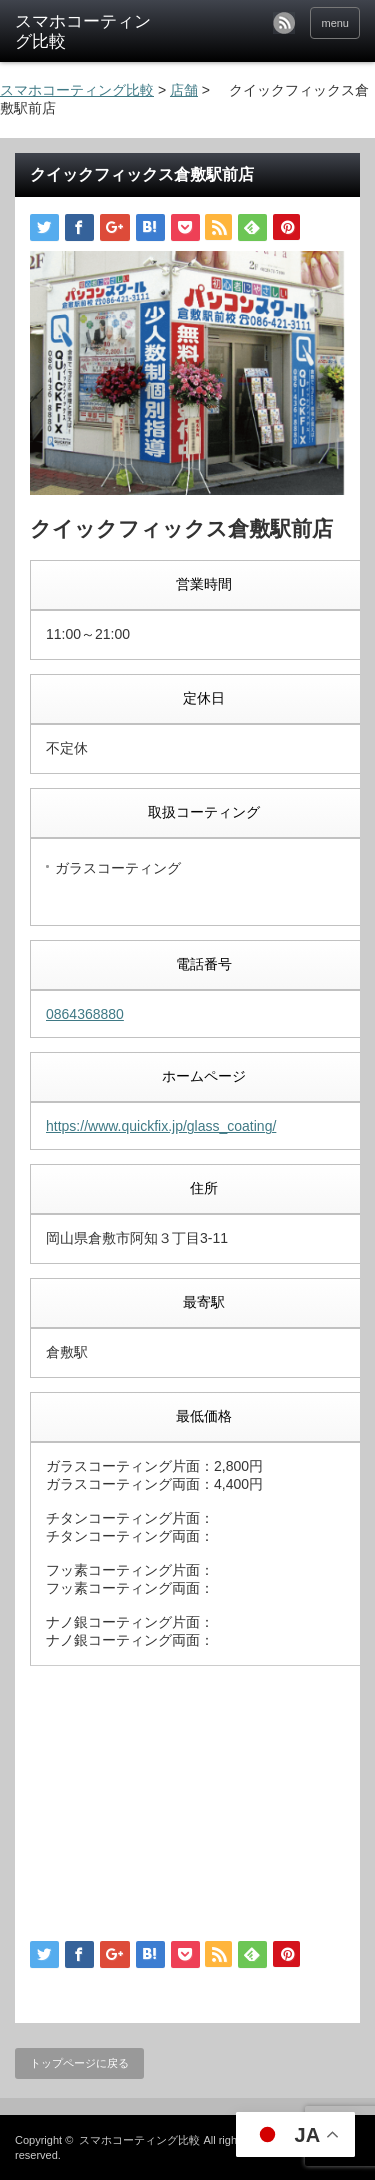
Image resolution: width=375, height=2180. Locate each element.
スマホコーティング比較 (139, 2140)
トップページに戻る (79, 2063)
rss (284, 23)
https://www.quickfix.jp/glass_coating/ (161, 1126)
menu (335, 23)
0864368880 (85, 1014)
